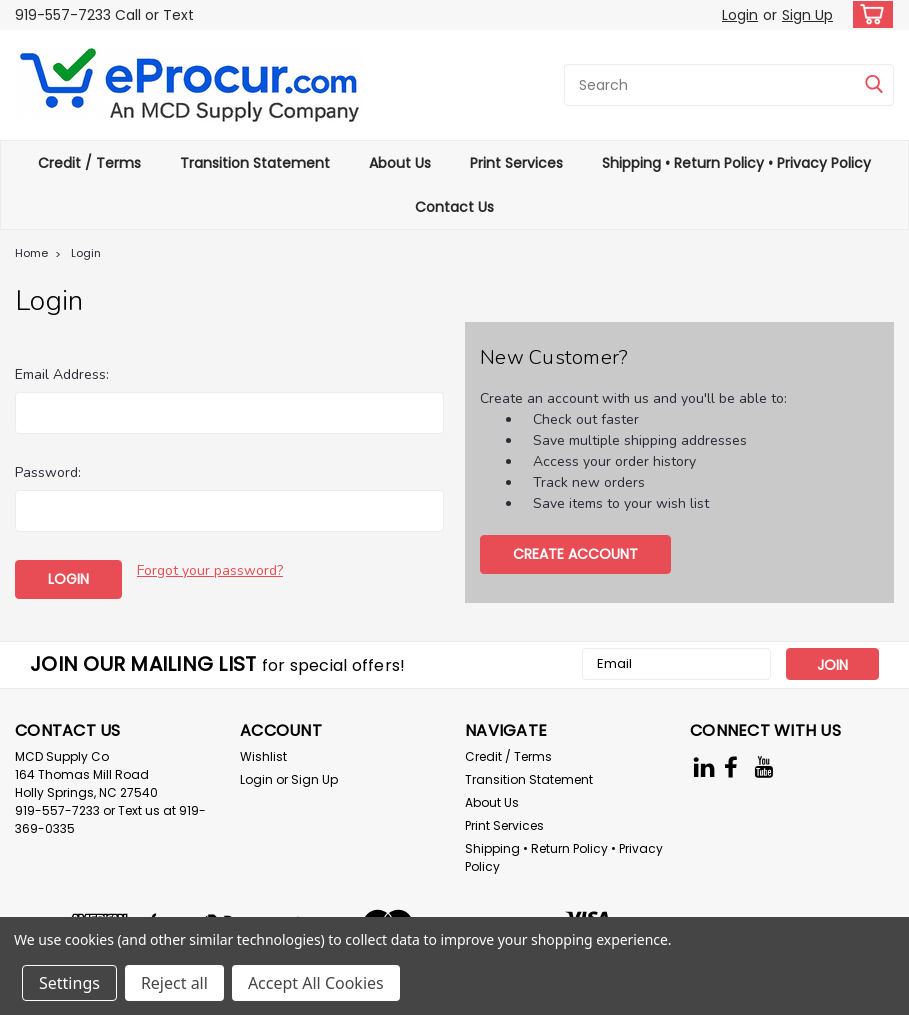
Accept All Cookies (316, 983)
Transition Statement (255, 163)
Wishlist (263, 754)
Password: (48, 472)
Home (31, 253)
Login (740, 15)
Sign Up (807, 15)
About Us (400, 163)
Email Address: (62, 374)
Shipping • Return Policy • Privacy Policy (736, 163)
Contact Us (454, 207)
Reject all (174, 983)
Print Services (516, 163)
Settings (69, 983)
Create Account (575, 554)
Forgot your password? (210, 570)
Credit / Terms (89, 163)
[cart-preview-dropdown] (868, 14)
